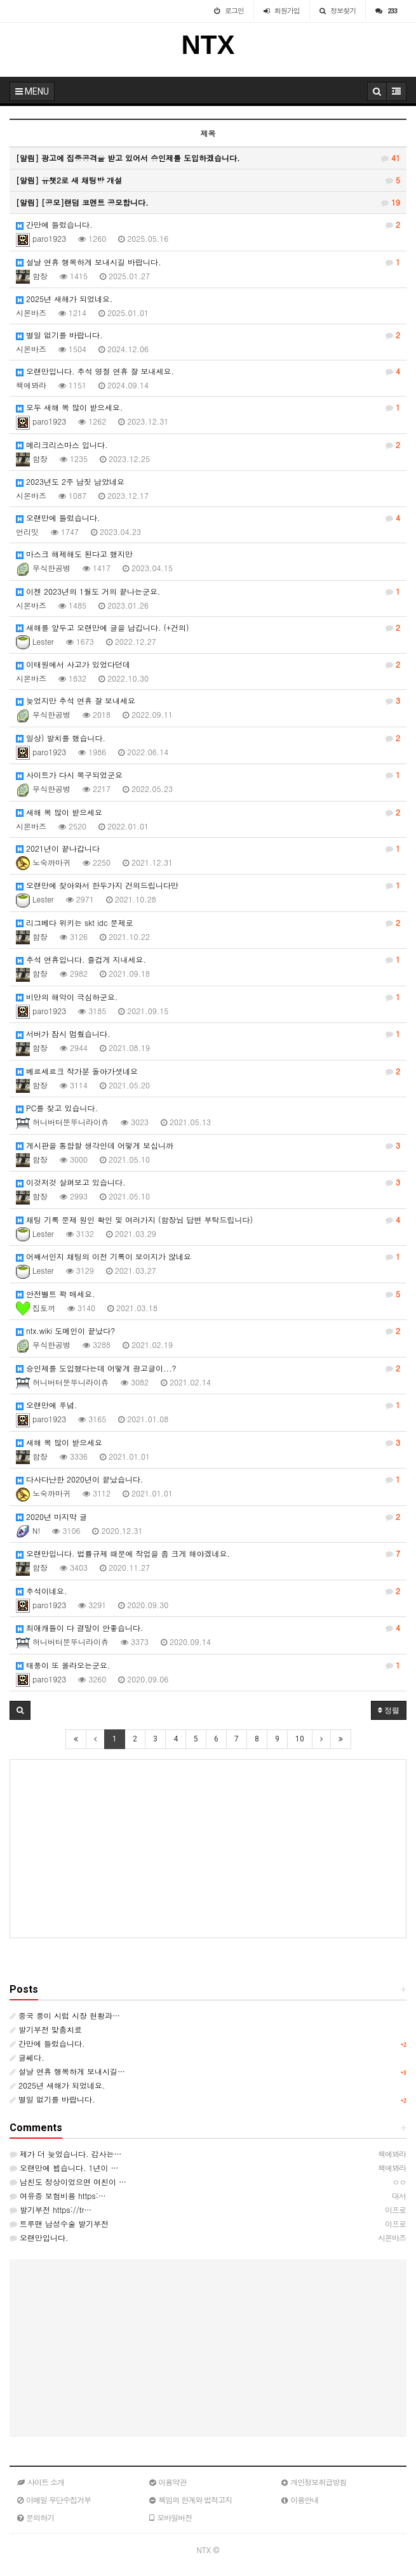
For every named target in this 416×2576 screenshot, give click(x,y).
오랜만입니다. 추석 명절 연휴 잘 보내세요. (208, 371)
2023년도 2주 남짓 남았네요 (70, 481)
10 (299, 1738)
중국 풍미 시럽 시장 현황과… (65, 2015)
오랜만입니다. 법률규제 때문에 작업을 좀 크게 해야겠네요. (208, 1554)
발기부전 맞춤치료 (46, 2029)
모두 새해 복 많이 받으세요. (208, 407)
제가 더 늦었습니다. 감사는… (66, 2153)
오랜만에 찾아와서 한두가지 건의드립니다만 (208, 885)
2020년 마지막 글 (208, 1517)
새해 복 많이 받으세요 (208, 812)
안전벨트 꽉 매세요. (208, 1294)
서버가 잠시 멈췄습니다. (208, 1034)
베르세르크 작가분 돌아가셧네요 (208, 1071)
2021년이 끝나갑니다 (208, 848)
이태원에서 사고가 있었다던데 (208, 664)
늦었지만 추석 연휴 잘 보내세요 (208, 701)
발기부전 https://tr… (50, 2209)
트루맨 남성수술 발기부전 (59, 2223)
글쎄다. (27, 2057)
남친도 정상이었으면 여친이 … (68, 2181)
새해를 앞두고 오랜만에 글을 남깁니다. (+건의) (208, 628)
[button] (20, 1710)
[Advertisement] (208, 1849)
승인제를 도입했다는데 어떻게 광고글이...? (208, 1368)
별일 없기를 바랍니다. (208, 335)
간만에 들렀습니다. (208, 225)
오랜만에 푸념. (208, 1405)
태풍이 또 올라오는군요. (208, 1665)
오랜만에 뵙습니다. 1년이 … (64, 2167)
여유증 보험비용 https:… (58, 2195)
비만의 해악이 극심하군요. (208, 997)
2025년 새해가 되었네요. (64, 298)
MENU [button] (32, 91)
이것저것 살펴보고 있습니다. (208, 1182)
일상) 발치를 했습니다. (208, 738)
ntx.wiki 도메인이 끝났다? (208, 1331)
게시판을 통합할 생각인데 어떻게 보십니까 (208, 1146)
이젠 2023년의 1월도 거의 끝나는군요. (208, 591)
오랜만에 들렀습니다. (208, 518)
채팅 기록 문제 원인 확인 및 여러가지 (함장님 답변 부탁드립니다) (208, 1220)
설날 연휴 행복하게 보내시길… (67, 2071)
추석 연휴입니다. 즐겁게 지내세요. (208, 960)
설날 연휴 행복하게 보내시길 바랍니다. (208, 262)
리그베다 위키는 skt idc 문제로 (208, 923)
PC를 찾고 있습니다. (57, 1107)
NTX (208, 45)
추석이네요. (208, 1591)
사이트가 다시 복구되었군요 (208, 775)
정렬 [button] (388, 1710)
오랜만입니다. (39, 2237)
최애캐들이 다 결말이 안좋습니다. (208, 1628)
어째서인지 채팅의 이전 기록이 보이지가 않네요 (208, 1257)
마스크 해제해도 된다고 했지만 (74, 553)
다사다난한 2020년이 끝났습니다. (208, 1479)
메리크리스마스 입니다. (208, 445)
